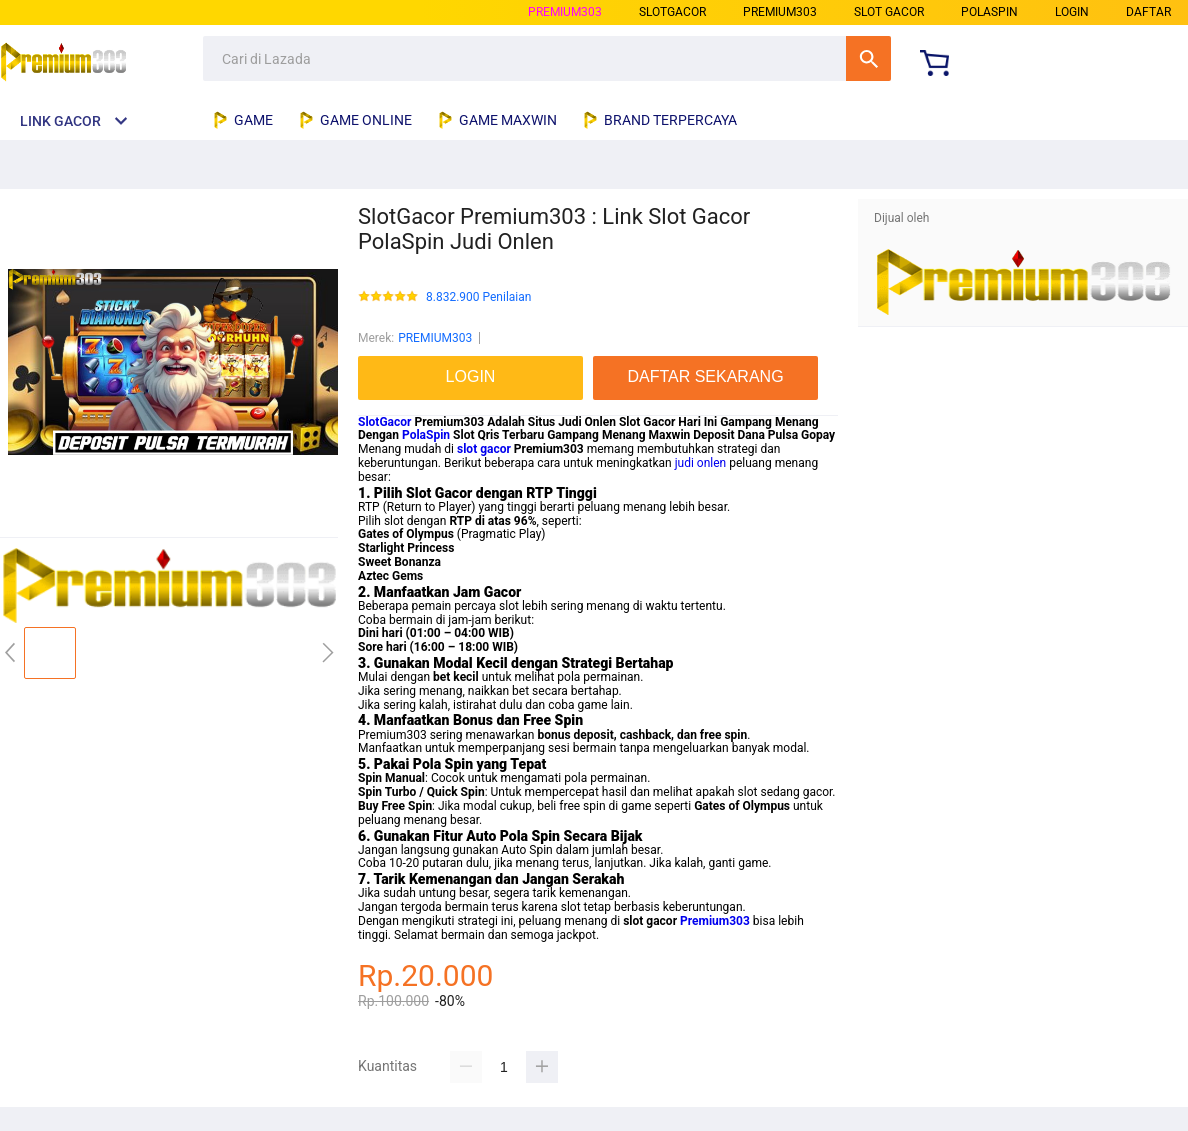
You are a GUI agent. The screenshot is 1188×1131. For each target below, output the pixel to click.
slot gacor (484, 449)
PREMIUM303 (565, 12)
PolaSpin (426, 435)
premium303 (780, 12)
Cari (868, 58)
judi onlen (701, 463)
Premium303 (715, 921)
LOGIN (1072, 12)
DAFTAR (1148, 12)
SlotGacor (384, 422)
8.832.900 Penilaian (478, 297)
